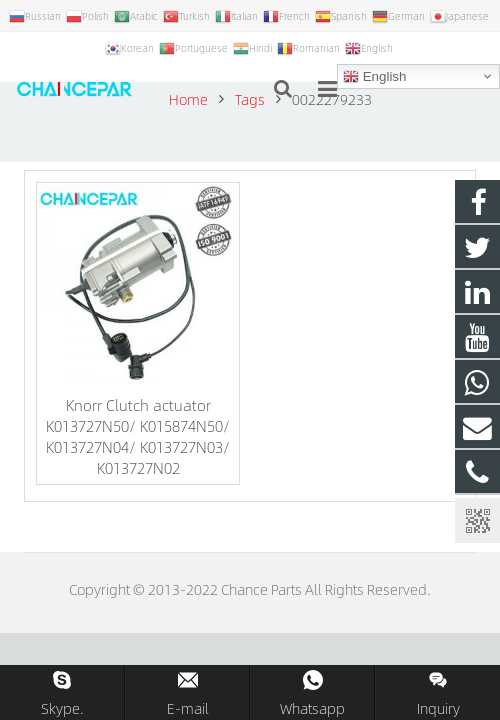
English (374, 77)
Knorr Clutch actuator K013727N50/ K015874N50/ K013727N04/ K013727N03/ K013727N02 (138, 436)
